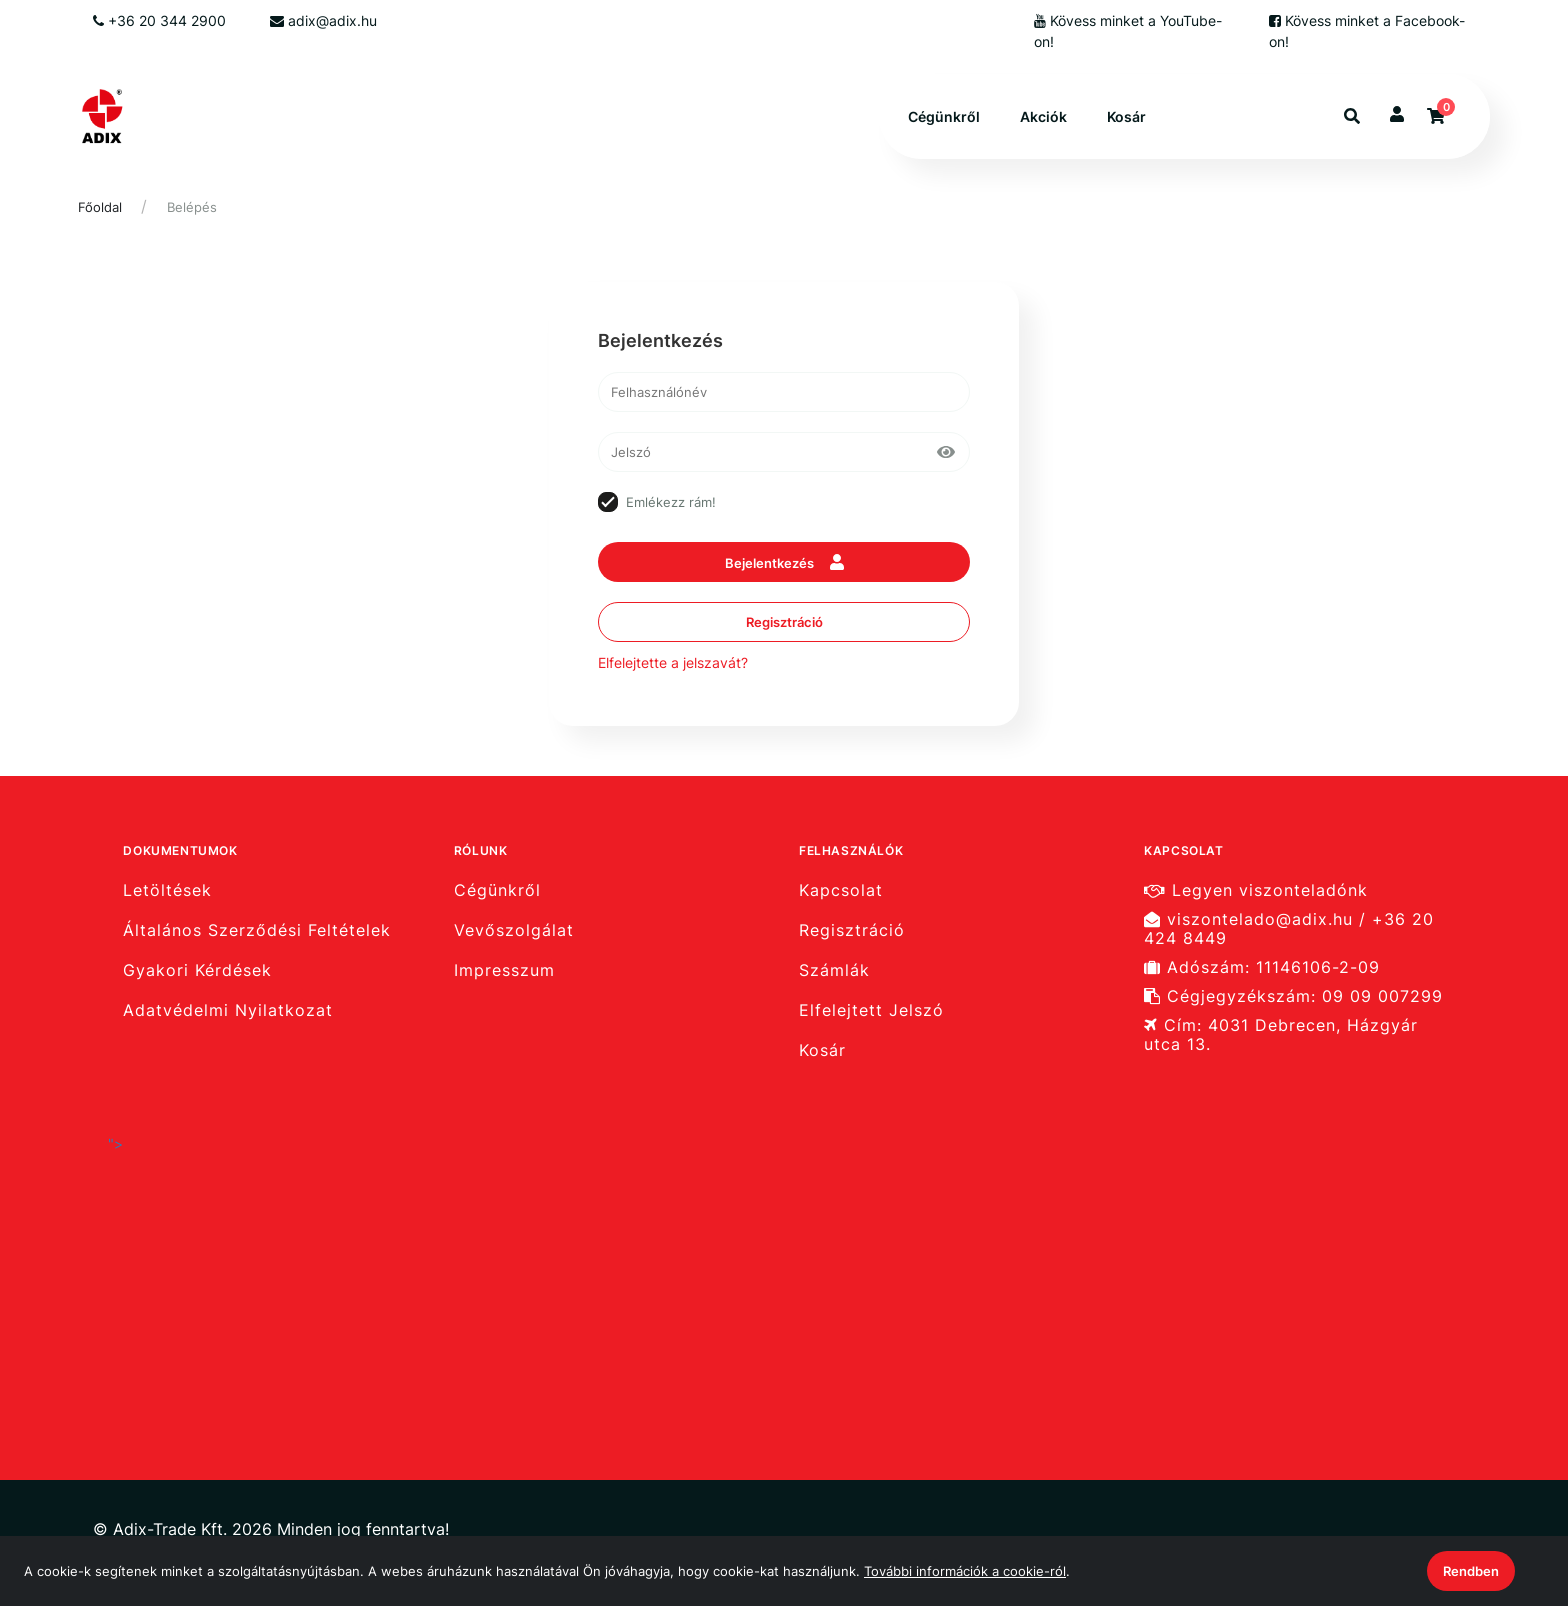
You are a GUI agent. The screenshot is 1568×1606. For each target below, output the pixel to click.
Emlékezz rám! (671, 502)
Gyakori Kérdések (197, 970)
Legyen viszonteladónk (1256, 890)
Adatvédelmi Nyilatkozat (228, 1010)
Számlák (834, 970)
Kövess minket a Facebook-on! (1367, 31)
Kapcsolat (841, 890)
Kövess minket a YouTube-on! (1128, 31)
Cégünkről (944, 116)
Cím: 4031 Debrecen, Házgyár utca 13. (1281, 1035)
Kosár (1126, 116)
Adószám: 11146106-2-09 (1262, 967)
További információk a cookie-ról (965, 1571)
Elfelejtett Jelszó (871, 1010)
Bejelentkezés (784, 562)
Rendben (1471, 1571)
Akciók (1043, 116)
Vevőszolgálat (514, 930)
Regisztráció (784, 622)
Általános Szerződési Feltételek (257, 930)
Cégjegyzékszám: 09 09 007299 (1293, 996)
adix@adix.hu (323, 20)
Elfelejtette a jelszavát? (673, 662)
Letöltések (167, 890)
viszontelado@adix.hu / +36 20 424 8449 (1289, 929)
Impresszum (504, 970)
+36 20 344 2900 (159, 20)
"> (308, 1265)
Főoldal (100, 207)
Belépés (192, 207)
